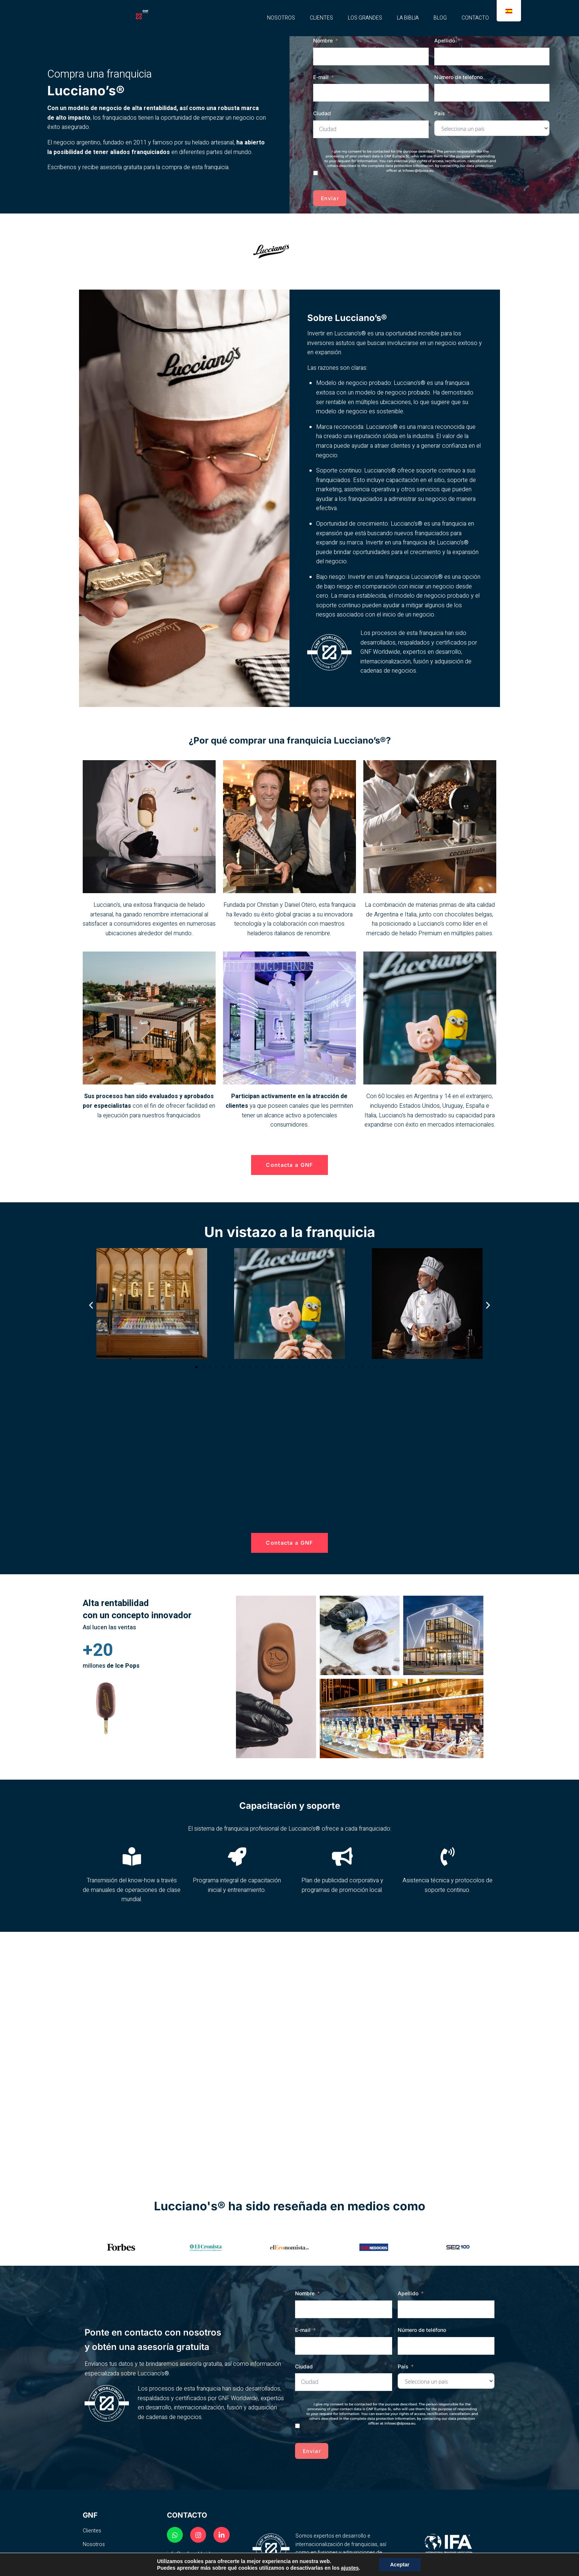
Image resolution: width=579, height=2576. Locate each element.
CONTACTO (475, 18)
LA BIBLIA (408, 18)
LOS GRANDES (365, 18)
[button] (91, 1305)
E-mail (321, 77)
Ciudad (322, 113)
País (439, 113)
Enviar (330, 198)
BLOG (440, 18)
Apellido (444, 40)
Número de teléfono (458, 77)
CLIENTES (321, 18)
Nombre (323, 40)
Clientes (92, 2532)
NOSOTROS (281, 18)
